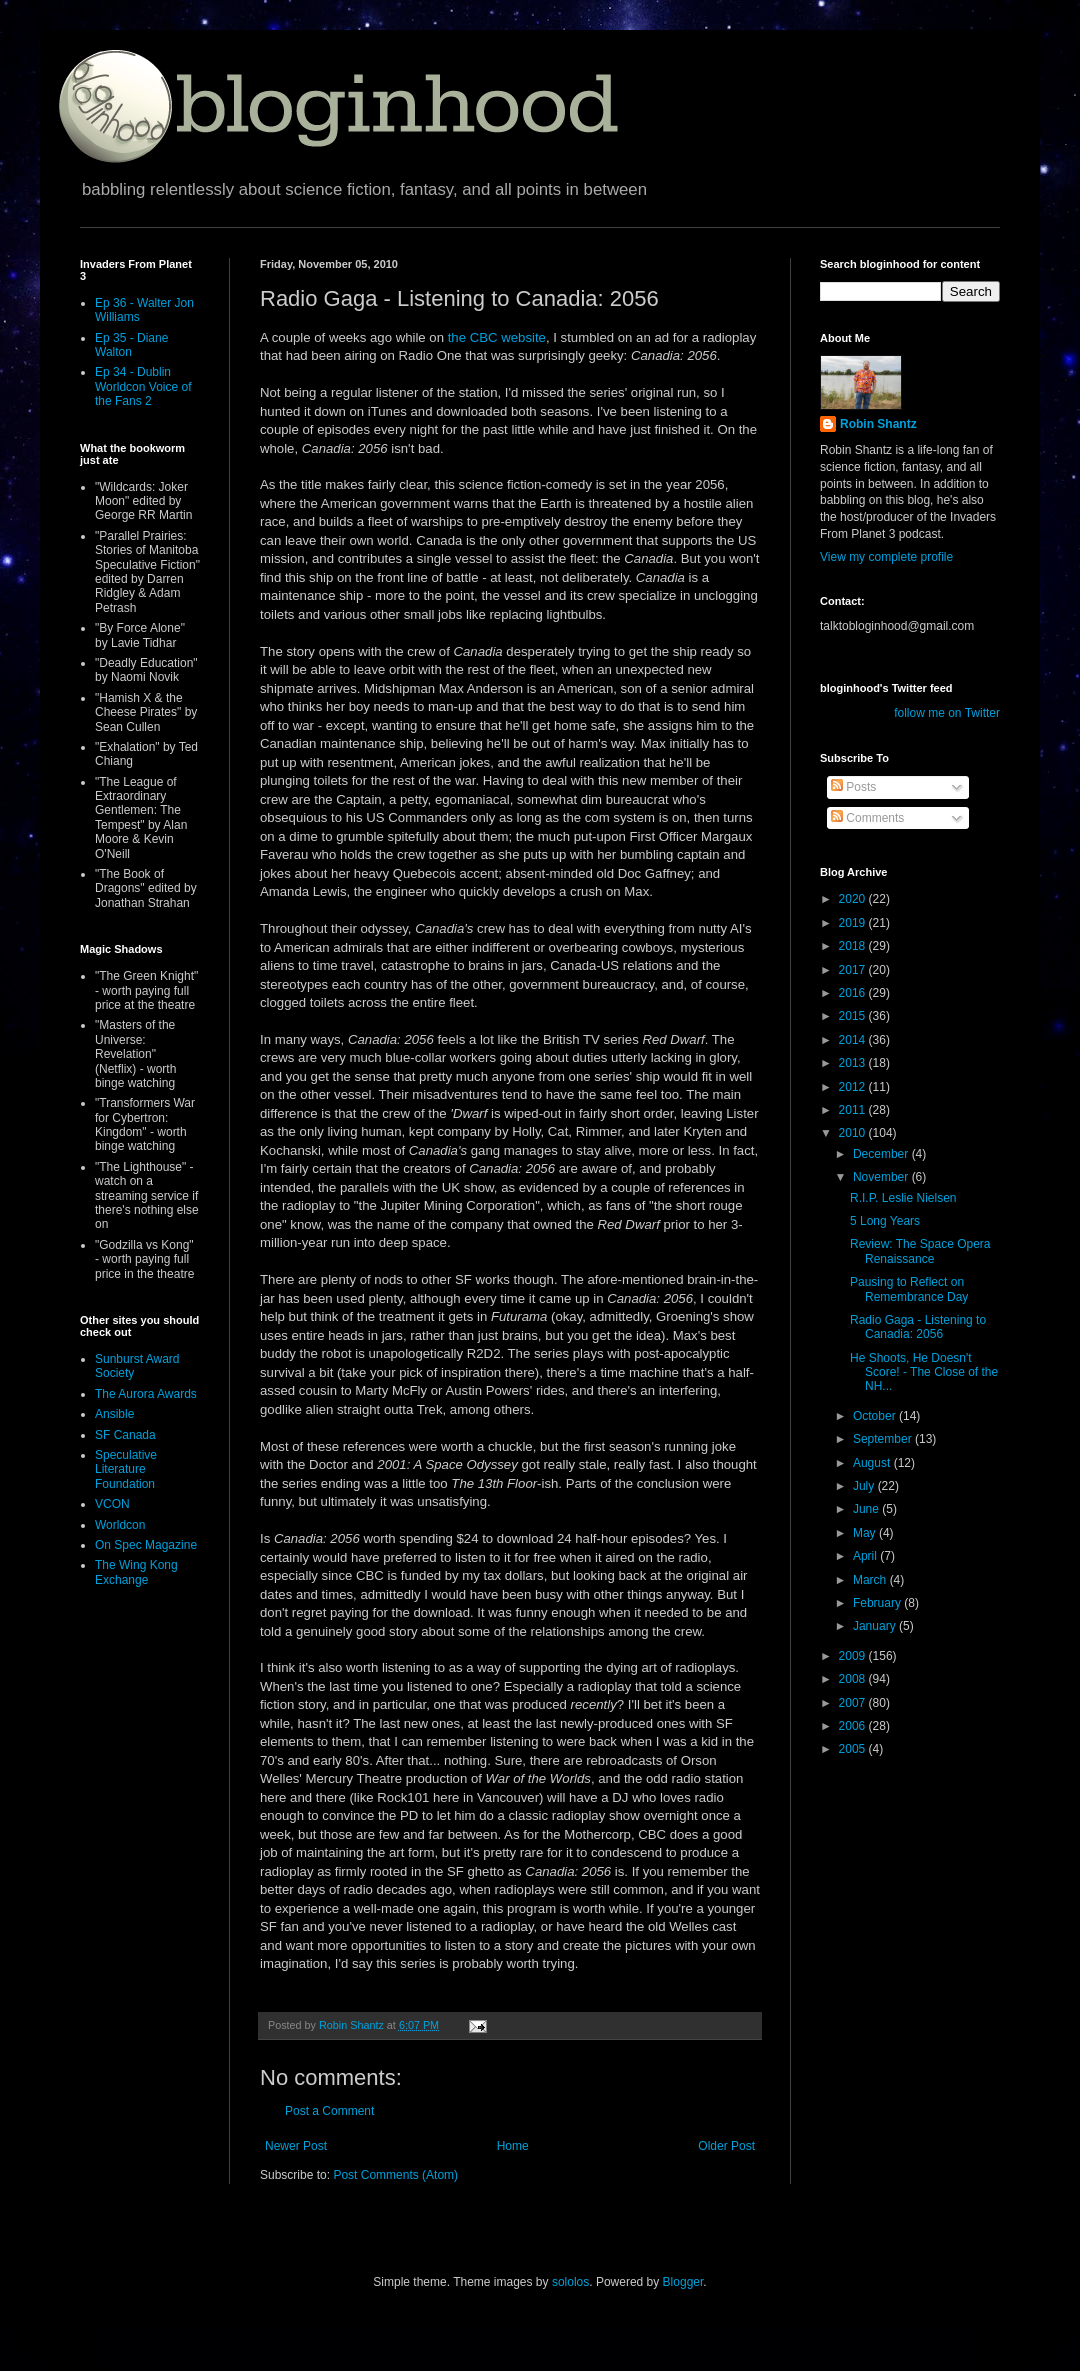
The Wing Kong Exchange (136, 1572)
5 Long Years (885, 1221)
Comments (867, 818)
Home (513, 2146)
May (866, 1533)
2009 (854, 1656)
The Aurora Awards (146, 1394)
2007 (854, 1703)
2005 (854, 1749)
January (876, 1626)
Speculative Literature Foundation (126, 1469)
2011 (854, 1110)
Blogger (683, 2282)
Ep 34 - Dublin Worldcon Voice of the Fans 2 (143, 386)
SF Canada (125, 1435)
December (882, 1154)
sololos (570, 2282)
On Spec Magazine (146, 1545)
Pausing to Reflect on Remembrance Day (909, 1289)
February (878, 1603)
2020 (854, 899)
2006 (854, 1726)
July (865, 1486)
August (873, 1463)
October (876, 1416)
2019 (854, 923)
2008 (854, 1679)
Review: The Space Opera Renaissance (920, 1251)
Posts (853, 787)
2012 (854, 1087)
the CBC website (497, 337)
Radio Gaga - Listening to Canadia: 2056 (918, 1327)
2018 (854, 946)
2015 (854, 1016)
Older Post (726, 2146)
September (884, 1439)
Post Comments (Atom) (395, 2175)
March (871, 1580)
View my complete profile (886, 557)
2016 (854, 993)
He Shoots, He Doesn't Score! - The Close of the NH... (924, 1372)
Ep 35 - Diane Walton (131, 345)
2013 (854, 1063)
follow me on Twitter (947, 713)
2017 (854, 970)
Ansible (114, 1414)
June (867, 1509)
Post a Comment (329, 2111)
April (866, 1556)
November (882, 1177)
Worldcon (120, 1525)
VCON (112, 1504)
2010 (854, 1133)
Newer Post (296, 2146)
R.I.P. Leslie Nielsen (903, 1198)
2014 (854, 1040)
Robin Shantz (878, 424)
